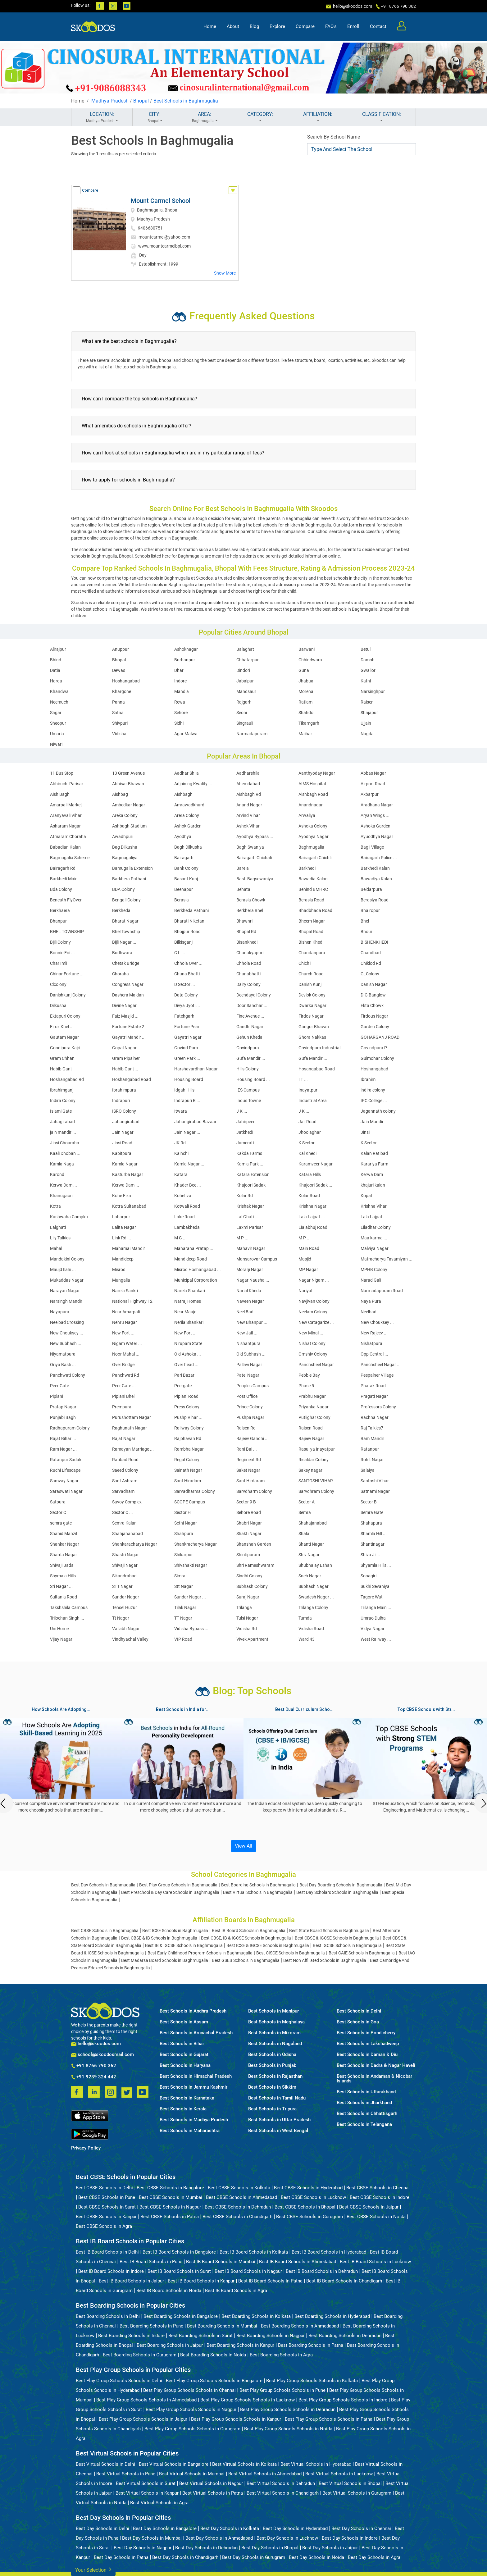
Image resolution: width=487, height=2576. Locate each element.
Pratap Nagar (63, 1406)
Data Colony (186, 994)
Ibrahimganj (61, 1089)
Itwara (180, 1111)
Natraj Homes (187, 1301)
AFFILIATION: (317, 117)
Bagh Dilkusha (188, 847)
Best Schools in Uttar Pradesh (279, 2120)
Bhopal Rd (246, 931)
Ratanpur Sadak (65, 1459)
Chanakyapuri (249, 952)
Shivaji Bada (62, 1565)
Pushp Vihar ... (188, 1417)
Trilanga (244, 1607)
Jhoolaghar (309, 1132)
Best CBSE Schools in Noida (376, 2216)
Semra (304, 1512)
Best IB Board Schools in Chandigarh (344, 2281)
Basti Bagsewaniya (254, 878)
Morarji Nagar (249, 1269)
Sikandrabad (124, 1575)
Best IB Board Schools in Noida (168, 2290)
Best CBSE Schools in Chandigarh (237, 2216)
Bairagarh (183, 857)
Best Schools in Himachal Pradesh (196, 2076)
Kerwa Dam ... (63, 1185)
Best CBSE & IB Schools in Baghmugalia (159, 1937)
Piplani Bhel (123, 1396)
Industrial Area (312, 1100)
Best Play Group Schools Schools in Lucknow (247, 2400)
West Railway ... (376, 1639)
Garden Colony (375, 1026)
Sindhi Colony (249, 1575)
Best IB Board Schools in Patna (270, 2281)
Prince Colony (249, 1406)
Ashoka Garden (375, 825)
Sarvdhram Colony (316, 1491)
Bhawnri (244, 921)
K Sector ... (371, 1142)
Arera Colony (186, 815)
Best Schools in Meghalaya (276, 2022)
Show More (225, 273)
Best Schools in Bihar (182, 2043)
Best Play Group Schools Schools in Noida (288, 2429)
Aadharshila (248, 773)
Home (209, 27)
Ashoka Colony (312, 825)
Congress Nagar (127, 984)
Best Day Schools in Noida (316, 2557)
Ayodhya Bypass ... (254, 836)
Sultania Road (63, 1596)
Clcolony (58, 984)
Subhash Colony (252, 1586)
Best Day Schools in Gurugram (253, 2557)
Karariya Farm (374, 1163)
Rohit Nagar (372, 1459)
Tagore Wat (372, 1596)
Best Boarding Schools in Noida (213, 2355)
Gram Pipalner (126, 1058)
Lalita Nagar (124, 1227)
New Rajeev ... (374, 1332)
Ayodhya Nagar (313, 836)
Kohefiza (182, 1195)
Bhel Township (126, 931)
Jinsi (365, 1132)
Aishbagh (183, 794)
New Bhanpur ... (251, 1322)
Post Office (246, 1396)
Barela (242, 868)
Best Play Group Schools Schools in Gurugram (192, 2429)
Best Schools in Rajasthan (275, 2076)
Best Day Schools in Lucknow (287, 2538)
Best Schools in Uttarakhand (366, 2092)
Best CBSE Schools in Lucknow (313, 2197)
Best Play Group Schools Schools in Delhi (119, 2380)
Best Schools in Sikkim (272, 2087)
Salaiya (368, 1470)
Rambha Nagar (189, 1449)
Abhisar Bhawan (128, 783)
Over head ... (186, 1364)
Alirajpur (58, 649)
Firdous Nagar (374, 1016)
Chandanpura (311, 952)
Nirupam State (188, 1343)
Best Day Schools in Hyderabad (295, 2528)
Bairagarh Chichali (254, 857)
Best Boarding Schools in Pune (151, 2326)
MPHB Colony (374, 1269)
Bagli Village (372, 847)
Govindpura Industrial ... (321, 1047)
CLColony (370, 973)
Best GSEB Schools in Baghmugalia (246, 1960)
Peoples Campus (252, 1385)
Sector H (182, 1512)
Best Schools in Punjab (272, 2065)
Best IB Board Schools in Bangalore (179, 2252)
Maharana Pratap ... (193, 1248)
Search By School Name (333, 137)
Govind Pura (186, 1047)
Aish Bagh (60, 794)
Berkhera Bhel (249, 910)
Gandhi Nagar (249, 1026)
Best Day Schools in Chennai (361, 2528)
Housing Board (188, 1079)
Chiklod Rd (371, 963)
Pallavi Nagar (249, 1364)
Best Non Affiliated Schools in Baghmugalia (324, 1960)
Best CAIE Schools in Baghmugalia (362, 1952)
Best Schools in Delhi (359, 2011)
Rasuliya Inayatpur (316, 1449)
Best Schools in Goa (358, 2022)
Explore (277, 27)
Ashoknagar (186, 649)
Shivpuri (120, 723)
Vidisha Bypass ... (191, 1628)
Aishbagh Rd (248, 794)
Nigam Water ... (127, 1343)
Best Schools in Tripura (272, 2109)
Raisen (367, 702)
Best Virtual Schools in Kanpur (147, 2493)
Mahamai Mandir (128, 1248)
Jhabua (305, 680)
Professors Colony (378, 1406)
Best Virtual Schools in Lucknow (339, 2474)
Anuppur (120, 649)
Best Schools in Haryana (185, 2065)
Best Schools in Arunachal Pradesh (196, 2033)
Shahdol (306, 712)
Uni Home (59, 1628)
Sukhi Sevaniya (375, 1586)
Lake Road (184, 1216)
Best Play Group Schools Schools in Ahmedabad (146, 2400)
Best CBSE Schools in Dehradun (238, 2207)
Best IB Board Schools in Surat (179, 2271)
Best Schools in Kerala (183, 2109)
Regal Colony (186, 1459)
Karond (57, 1174)
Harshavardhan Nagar (196, 1068)
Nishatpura (371, 1343)
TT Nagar (183, 1618)
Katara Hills (309, 1174)
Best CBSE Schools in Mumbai (170, 2197)
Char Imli (58, 963)
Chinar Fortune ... (67, 973)
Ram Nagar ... (63, 1449)
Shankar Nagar (64, 1544)
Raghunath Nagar (129, 1427)
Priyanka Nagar (313, 1406)
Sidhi (179, 723)
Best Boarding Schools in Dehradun (344, 2335)
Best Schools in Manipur (273, 2011)
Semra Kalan (124, 1523)
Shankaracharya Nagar (134, 1544)
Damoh (368, 659)
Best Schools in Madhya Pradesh (194, 2120)
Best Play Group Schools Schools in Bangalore (214, 2380)
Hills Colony (247, 1068)
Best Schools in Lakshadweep (368, 2043)
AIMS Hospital (312, 783)
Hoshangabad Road (131, 1079)
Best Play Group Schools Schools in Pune (282, 2390)
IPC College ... (374, 1100)
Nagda (367, 733)
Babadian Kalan (65, 847)
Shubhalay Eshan (315, 1565)
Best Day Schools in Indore (350, 2538)
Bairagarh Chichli (314, 857)
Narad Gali (371, 1280)
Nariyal (305, 1290)
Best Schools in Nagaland (275, 2043)
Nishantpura (248, 1343)
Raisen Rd (246, 1427)
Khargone (121, 691)
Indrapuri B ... (187, 1100)
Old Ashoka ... (187, 1354)
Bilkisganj (183, 942)
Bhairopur (370, 910)
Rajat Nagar (123, 1438)
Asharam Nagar (65, 825)
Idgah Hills (184, 1089)
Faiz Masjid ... (125, 1016)
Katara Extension (253, 1174)
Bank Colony (186, 868)
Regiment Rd (248, 1459)
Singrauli (244, 723)
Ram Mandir (372, 1438)
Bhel (365, 921)
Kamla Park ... (249, 1163)
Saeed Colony (125, 1470)
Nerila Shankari (188, 1322)
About (233, 27)
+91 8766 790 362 (93, 2065)
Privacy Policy (86, 2148)
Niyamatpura (62, 1354)
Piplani (56, 1396)
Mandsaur (246, 691)
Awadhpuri (122, 836)
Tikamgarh (308, 723)
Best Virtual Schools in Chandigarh (283, 2493)
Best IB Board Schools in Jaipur (131, 2281)
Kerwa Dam (372, 1174)
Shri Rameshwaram (255, 1565)
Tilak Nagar (185, 1607)
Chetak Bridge (125, 963)
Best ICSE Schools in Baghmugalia (175, 1930)
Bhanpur (58, 921)
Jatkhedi (244, 1132)
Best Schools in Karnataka (187, 2098)
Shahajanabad (312, 1523)
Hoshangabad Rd (67, 1079)
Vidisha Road (311, 1628)
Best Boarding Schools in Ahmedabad (300, 2326)
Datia (55, 670)
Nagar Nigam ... (313, 1280)
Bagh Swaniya (250, 847)
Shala (303, 1533)
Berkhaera (60, 910)
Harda (56, 680)
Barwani (306, 649)
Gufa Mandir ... (250, 1058)
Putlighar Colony (314, 1417)
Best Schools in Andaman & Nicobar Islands (374, 2078)
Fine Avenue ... (250, 1016)
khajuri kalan (373, 1185)
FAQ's (331, 27)
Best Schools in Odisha (272, 2054)
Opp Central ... (374, 1354)
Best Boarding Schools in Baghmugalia (258, 1884)
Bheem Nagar (311, 921)
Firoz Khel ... (62, 1026)
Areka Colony (125, 815)
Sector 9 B (246, 1501)
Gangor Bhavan (313, 1026)
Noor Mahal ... (125, 1354)
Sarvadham (123, 1491)
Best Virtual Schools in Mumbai (192, 2474)
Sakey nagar (310, 1470)
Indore (180, 680)
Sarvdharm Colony (254, 1491)
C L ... (179, 952)
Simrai (180, 1575)
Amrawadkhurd (189, 804)
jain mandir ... (63, 1132)
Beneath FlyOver (66, 899)
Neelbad (368, 1311)
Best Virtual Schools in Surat (145, 2483)
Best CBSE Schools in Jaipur (368, 2207)
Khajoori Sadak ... (315, 1185)
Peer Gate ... (124, 1385)
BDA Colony (123, 889)
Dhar (179, 670)
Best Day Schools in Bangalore (165, 2528)
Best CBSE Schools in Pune (106, 2197)
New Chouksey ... (377, 1322)
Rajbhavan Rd (187, 1438)
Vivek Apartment (252, 1639)
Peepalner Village (377, 1375)
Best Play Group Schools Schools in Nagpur (191, 2409)
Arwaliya (306, 815)
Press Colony (186, 1406)
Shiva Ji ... (370, 1554)
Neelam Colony (312, 1311)
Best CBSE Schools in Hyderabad (308, 2188)
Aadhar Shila (186, 773)
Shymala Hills (63, 1575)
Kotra (55, 1206)
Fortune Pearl (187, 1026)
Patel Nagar (247, 1375)
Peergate (183, 1385)
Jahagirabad (62, 1121)
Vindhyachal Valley (130, 1639)
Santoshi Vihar (375, 1480)
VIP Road (183, 1639)
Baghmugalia (311, 847)
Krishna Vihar (374, 1206)
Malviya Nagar (375, 1248)
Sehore (181, 712)
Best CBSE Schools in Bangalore (170, 2188)
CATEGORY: (260, 117)
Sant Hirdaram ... (252, 1480)
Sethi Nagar (185, 1523)
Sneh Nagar (309, 1575)
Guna (303, 670)
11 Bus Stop (61, 773)
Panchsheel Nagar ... (381, 1364)
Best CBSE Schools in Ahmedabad (241, 2197)
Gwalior (368, 670)
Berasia (181, 899)
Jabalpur (245, 680)
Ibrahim (368, 1079)
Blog (254, 27)
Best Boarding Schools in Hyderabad (332, 2316)
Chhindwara (310, 659)
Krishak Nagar (250, 1206)
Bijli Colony (60, 942)
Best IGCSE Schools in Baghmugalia (347, 1945)
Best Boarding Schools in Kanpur (240, 2345)
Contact (378, 27)
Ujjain (366, 723)
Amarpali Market (66, 804)
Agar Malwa (186, 733)
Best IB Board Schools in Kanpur (201, 2281)
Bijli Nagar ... (124, 942)
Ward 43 (306, 1639)
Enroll (353, 27)
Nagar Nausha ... (252, 1280)
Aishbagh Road (313, 794)
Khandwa (59, 691)
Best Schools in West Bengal (278, 2130)
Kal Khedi (307, 1153)
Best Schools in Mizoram (274, 2033)
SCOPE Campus (189, 1501)
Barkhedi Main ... (66, 878)
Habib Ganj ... (125, 1068)
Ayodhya (182, 836)
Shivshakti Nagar (190, 1565)
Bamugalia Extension (132, 868)
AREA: (204, 117)
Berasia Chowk (250, 899)
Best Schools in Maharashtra (190, 2130)
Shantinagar (373, 1544)
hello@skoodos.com (352, 6)
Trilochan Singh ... (67, 1618)
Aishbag (120, 794)
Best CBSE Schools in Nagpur (170, 2207)
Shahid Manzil (63, 1533)
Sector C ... (122, 1512)
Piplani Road (186, 1396)
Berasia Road (311, 899)
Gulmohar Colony (377, 1058)
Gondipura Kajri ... (67, 1047)
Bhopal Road (310, 931)
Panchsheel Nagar (316, 1364)
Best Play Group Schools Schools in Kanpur (236, 2419)
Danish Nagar (374, 984)
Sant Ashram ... (127, 1480)
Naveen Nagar (250, 1301)
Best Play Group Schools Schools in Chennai (189, 2390)
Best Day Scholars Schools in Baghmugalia (337, 1892)
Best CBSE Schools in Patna (169, 2216)
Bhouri (367, 931)
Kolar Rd (244, 1195)
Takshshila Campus (69, 1607)
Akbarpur (370, 794)
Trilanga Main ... (376, 1607)
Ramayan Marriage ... (133, 1449)
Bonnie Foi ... (62, 952)
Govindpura (247, 1047)
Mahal (56, 1248)
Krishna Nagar (312, 1206)
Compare (305, 27)
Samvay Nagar (64, 1480)
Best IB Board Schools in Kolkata (254, 2252)
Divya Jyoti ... (187, 1005)
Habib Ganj (60, 1068)
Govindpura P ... (376, 1047)
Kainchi (181, 1153)
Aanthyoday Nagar (316, 773)
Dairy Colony (248, 984)
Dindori (243, 670)
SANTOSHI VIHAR (315, 1480)
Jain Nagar (123, 1132)
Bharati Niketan (189, 921)
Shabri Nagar (249, 1523)
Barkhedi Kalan (375, 868)
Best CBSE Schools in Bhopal (305, 2207)
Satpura (58, 1501)
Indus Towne (248, 1100)
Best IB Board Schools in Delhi (107, 2252)
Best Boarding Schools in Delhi (108, 2316)
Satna (118, 712)
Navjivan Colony (314, 1301)
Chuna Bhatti (187, 973)
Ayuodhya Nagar (377, 836)
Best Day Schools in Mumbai (152, 2538)
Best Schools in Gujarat (184, 2054)
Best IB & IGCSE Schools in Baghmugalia (184, 1945)
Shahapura (371, 1523)
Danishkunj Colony (68, 994)
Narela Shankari (189, 1290)
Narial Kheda (248, 1290)
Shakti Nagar (249, 1533)
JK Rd (180, 1142)
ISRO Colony (124, 1111)
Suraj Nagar (247, 1596)
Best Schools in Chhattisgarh (367, 2113)
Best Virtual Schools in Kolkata (244, 2464)
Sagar (55, 712)
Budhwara (122, 952)
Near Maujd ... (187, 1311)
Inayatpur (307, 1089)
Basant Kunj (186, 878)
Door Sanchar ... (251, 1005)
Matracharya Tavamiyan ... (386, 1258)
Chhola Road (248, 963)
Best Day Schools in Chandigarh (185, 2557)
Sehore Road (248, 1512)
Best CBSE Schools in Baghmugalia (105, 1930)
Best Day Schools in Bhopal (269, 2548)
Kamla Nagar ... (189, 1163)
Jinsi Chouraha (64, 1142)
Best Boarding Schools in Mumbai (222, 2326)
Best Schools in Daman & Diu (367, 2054)
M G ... (180, 1237)
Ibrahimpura (124, 1089)
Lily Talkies (60, 1237)
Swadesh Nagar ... (316, 1596)
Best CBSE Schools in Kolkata (239, 2188)
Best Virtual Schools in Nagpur (211, 2483)
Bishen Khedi (310, 942)
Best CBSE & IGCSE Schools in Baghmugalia (337, 1937)
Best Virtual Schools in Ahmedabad (265, 2474)
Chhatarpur (247, 659)
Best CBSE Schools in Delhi (104, 2188)
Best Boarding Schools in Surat (200, 2335)
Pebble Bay (309, 1375)
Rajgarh (244, 702)
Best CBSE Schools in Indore (379, 2197)
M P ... (242, 1237)
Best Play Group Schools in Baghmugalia (178, 1884)
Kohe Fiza (121, 1195)
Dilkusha (58, 1005)
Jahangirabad (125, 1121)
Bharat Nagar (125, 921)
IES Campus (248, 1089)
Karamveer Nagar (315, 1163)
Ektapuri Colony (65, 1016)
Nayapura (59, 1311)
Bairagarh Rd (62, 868)
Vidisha (119, 733)
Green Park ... (187, 1058)
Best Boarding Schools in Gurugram (139, 2355)
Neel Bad (244, 1311)
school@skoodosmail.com (102, 2054)
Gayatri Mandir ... (129, 1037)
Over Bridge (123, 1364)
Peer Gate (59, 1385)
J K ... (241, 1111)
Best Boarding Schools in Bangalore (180, 2316)
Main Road (308, 1248)
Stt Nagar (183, 1586)
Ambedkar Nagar (128, 804)
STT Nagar (122, 1586)
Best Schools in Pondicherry (366, 2033)
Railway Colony (189, 1427)
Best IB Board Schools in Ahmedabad (297, 2261)
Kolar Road (309, 1195)
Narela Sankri (125, 1290)
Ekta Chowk (372, 1005)
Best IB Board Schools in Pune (151, 2261)
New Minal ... (310, 1332)
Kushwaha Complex (69, 1216)
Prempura (121, 1406)
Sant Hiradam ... (190, 1480)
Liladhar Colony (376, 1227)
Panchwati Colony (67, 1375)
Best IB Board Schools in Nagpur (248, 2271)
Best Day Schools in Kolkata (229, 2528)
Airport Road (373, 783)
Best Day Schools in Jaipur (330, 2548)
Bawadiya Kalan (376, 878)
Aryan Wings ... (375, 815)
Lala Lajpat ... (311, 1216)
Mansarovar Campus (256, 1258)
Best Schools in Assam (184, 2022)
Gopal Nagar (124, 1047)
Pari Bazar (184, 1375)
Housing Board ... (253, 1079)
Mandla (181, 691)
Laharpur (121, 1216)
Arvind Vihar (248, 815)
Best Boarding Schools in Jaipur (170, 2345)
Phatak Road (373, 1385)
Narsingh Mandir (66, 1301)
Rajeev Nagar (311, 1438)
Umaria (57, 733)
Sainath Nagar (188, 1470)
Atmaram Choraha (68, 836)
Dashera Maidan (128, 994)
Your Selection (93, 2569)
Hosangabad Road (316, 1068)
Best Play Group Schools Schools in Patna (328, 2419)
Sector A (306, 1501)
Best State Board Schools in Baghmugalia (329, 1930)
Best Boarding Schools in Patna (310, 2345)
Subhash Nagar (313, 1586)
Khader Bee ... (187, 1185)
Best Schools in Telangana (364, 2124)
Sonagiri (368, 1575)
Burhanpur (184, 659)
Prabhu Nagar (312, 1396)
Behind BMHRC (313, 889)
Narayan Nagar (65, 1290)
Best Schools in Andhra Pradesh (193, 2011)
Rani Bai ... (246, 1449)
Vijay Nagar (61, 1639)
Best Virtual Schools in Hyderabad (315, 2464)
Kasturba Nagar (127, 1174)
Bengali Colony (126, 899)
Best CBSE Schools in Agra (104, 2226)
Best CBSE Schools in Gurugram (309, 2216)
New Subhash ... (65, 1343)
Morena (305, 691)
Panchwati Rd (125, 1375)
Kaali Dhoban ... (65, 1153)
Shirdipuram (248, 1554)
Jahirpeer (245, 1121)
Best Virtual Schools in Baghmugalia (258, 1892)
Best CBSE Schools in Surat (107, 2207)
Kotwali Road (187, 1206)
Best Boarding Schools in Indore (131, 2335)
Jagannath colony (378, 1111)
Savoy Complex (127, 1501)
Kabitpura (121, 1153)
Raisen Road (310, 1427)
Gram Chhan (62, 1058)
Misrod (118, 1269)
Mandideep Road (190, 1258)
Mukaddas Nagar (67, 1280)
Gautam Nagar (64, 1037)
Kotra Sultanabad (129, 1206)
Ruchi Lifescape (65, 1470)
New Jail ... (246, 1332)
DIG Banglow (373, 994)
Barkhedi (307, 868)
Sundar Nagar (125, 1596)
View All (243, 1846)
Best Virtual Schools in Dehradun (281, 2483)
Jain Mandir (372, 1121)
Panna (118, 702)
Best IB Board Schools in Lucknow (375, 2261)
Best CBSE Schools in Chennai (378, 2188)
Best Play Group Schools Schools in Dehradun (287, 2409)
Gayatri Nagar (188, 1037)
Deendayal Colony (253, 994)
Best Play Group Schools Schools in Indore (342, 2400)
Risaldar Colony (313, 1459)
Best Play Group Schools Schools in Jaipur (143, 2419)
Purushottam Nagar (131, 1417)
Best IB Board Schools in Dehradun (322, 2271)
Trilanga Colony (313, 1607)
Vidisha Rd (246, 1628)
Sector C (58, 1512)
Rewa (179, 702)
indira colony (373, 1089)
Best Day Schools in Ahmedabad (219, 2538)
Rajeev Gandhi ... (252, 1438)
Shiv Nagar (309, 1554)
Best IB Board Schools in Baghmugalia (248, 1930)
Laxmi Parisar (249, 1227)
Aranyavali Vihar (66, 815)
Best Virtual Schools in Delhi (105, 2464)
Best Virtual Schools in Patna (212, 2493)
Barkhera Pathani (129, 878)
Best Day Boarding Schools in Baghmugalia (340, 1884)
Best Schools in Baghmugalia (185, 101)
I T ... (303, 1079)
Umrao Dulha (373, 1618)
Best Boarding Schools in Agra (281, 2355)
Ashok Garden (188, 825)
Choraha (120, 973)
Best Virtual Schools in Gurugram (356, 2493)
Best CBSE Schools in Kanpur (106, 2216)
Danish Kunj (309, 984)
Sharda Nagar (63, 1554)
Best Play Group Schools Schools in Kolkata (312, 2380)
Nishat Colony (311, 1343)
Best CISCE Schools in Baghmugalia (290, 1952)
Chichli (304, 963)
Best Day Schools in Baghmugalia (103, 1884)
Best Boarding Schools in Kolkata (256, 2316)
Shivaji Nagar (125, 1565)
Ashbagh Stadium (129, 825)
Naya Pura (371, 1301)
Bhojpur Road (187, 931)
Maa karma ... (374, 1237)
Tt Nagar (120, 1618)
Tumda (305, 1618)
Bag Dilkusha (124, 847)
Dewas (118, 670)
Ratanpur (370, 1449)
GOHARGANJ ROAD (380, 1037)
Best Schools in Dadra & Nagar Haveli (376, 2065)
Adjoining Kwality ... (193, 783)
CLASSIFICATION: (381, 117)
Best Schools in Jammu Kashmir (193, 2087)
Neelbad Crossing (67, 1322)
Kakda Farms (249, 1153)
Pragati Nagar (374, 1396)
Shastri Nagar (125, 1554)
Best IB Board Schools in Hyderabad (329, 2252)
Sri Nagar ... (61, 1586)
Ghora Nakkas (312, 1037)
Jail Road (307, 1121)
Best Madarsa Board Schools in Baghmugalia (164, 1960)
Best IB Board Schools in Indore (111, 2271)
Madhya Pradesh (110, 101)
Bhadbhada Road (315, 910)
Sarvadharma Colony (194, 1491)
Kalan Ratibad (374, 1153)
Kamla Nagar (125, 1163)
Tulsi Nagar (247, 1618)
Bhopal (141, 101)
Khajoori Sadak (251, 1185)
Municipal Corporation (195, 1280)
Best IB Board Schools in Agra (236, 2290)
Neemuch (59, 702)
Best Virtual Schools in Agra (159, 2502)
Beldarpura (371, 889)
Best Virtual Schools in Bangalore (173, 2464)
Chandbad (371, 952)
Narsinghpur (373, 691)
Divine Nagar (124, 1005)
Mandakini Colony (67, 1258)
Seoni (241, 712)
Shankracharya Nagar (195, 1544)
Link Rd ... (121, 1237)
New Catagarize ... (316, 1322)
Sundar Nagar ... (190, 1596)
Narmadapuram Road (382, 1290)
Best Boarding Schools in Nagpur (270, 2335)
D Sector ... (184, 984)
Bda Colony (61, 889)
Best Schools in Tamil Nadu (277, 2098)
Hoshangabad (126, 680)
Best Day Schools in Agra (374, 2557)
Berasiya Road (375, 899)
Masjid (304, 1258)
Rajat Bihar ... (63, 1438)
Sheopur (58, 723)
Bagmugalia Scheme (69, 857)
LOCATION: (102, 117)
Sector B (369, 1501)
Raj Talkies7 (372, 1427)
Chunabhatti (248, 973)
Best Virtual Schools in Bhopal (350, 2483)
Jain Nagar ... (187, 1132)
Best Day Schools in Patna (121, 2557)
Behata (243, 889)
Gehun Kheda (249, 1037)
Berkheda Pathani (191, 910)
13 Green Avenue (128, 773)
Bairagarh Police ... (379, 857)
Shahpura (183, 1533)
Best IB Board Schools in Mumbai (220, 2261)
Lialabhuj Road (312, 1227)
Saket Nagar (248, 1470)
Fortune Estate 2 (128, 1026)
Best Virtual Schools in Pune (125, 2474)
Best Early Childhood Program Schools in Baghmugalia (200, 1952)
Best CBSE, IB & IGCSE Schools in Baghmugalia (246, 1937)
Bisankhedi (246, 942)
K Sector (306, 1142)
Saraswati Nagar (66, 1491)
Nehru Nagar (124, 1322)
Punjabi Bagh (63, 1417)
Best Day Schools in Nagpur (142, 2548)
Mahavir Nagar (250, 1248)
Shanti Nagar (311, 1544)
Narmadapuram (251, 733)
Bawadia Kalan (313, 878)
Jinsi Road (122, 1142)
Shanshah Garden (253, 1544)
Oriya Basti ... (63, 1364)
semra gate (61, 1523)
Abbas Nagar (373, 773)
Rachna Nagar (375, 1417)
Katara (181, 1174)
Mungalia (121, 1280)
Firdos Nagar (311, 1016)
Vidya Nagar (373, 1628)
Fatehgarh (184, 1016)
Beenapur (183, 889)
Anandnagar (310, 804)
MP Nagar (308, 1269)
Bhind (55, 659)
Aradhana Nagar (377, 804)
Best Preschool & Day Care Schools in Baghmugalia (170, 1892)
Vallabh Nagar (126, 1628)
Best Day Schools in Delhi (102, 2528)
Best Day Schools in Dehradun (206, 2548)
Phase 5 (306, 1385)
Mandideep (123, 1258)
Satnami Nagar (375, 1491)
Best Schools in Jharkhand (364, 2102)
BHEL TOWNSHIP (67, 931)
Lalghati (58, 1227)
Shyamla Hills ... (376, 1565)
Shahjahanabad (127, 1533)
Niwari (56, 744)
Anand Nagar (249, 804)
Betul (366, 649)
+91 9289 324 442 (93, 2077)
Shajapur (369, 712)
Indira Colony (62, 1100)
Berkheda (121, 910)
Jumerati (245, 1142)
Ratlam (305, 702)
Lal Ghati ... (247, 1216)
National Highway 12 (132, 1301)
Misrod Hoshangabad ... (197, 1269)
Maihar (305, 733)
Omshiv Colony (312, 1354)
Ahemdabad (248, 783)
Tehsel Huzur (124, 1607)
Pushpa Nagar (250, 1417)
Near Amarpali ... (128, 1311)
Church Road (311, 973)
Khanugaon (61, 1195)
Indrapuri (121, 1100)
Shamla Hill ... (374, 1533)
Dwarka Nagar (312, 1005)
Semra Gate (372, 1512)
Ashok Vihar (248, 825)
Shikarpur (183, 1554)
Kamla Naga (62, 1163)
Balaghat (245, 649)
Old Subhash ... (251, 1354)
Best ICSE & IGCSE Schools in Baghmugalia (267, 1945)
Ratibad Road (125, 1459)
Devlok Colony (311, 994)
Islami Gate (61, 1111)
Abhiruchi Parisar (66, 783)
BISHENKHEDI (374, 942)
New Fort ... (123, 1332)
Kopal (366, 1195)
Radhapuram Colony (70, 1427)
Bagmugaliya (125, 857)
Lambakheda (187, 1227)
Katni (366, 680)
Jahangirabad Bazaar (195, 1121)
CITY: (154, 117)
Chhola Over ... (188, 963)
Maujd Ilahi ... (63, 1269)
